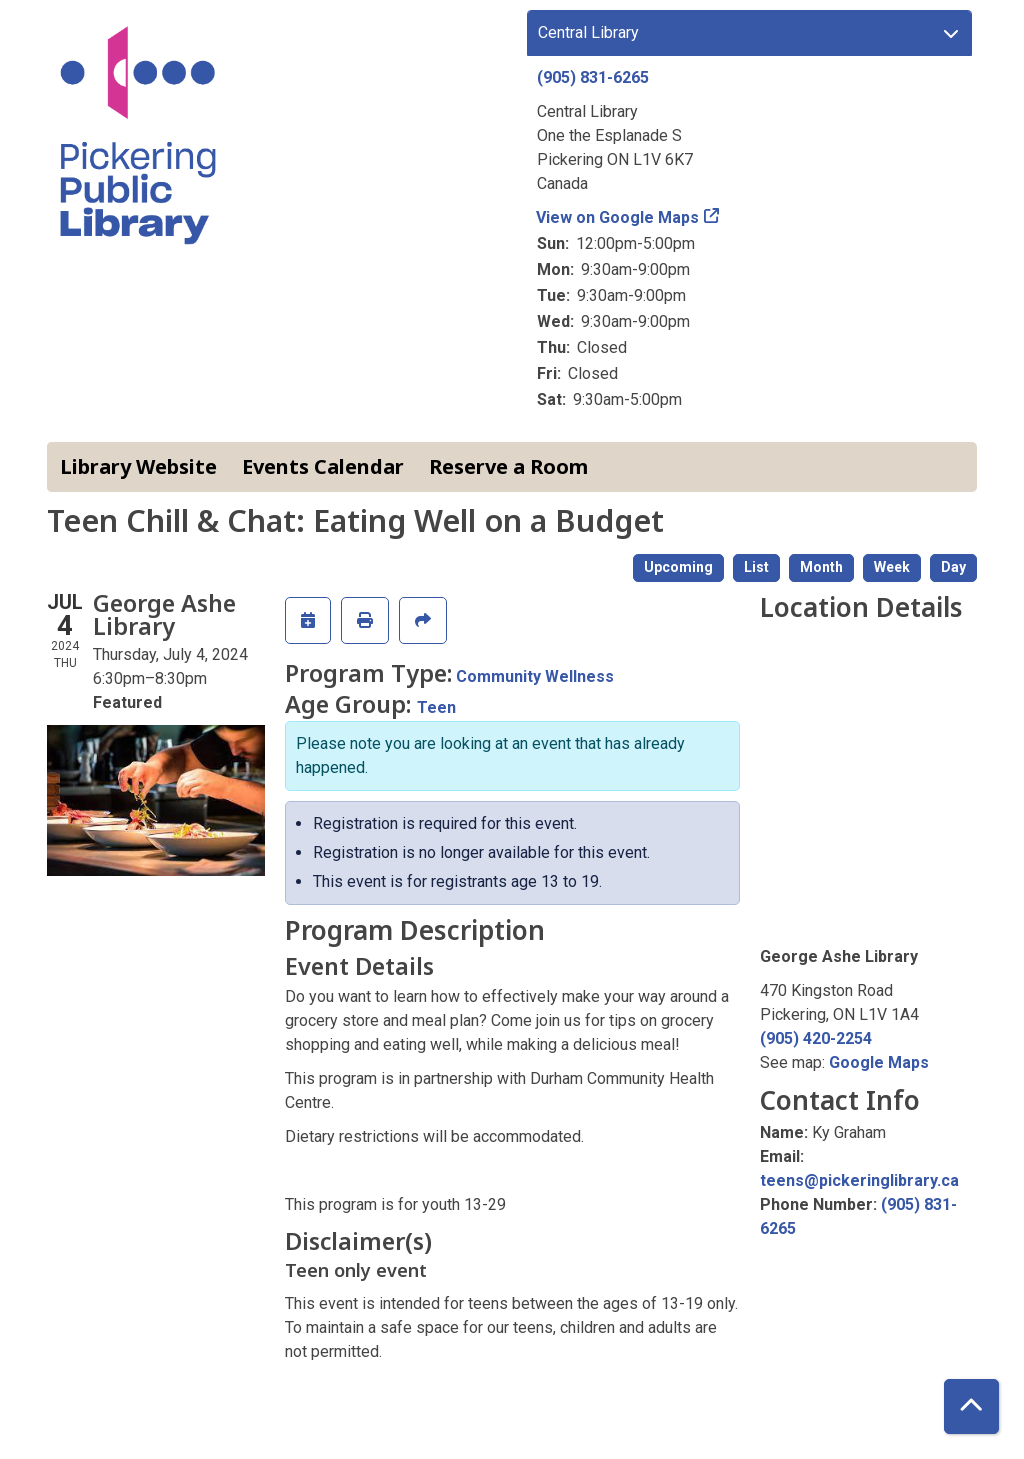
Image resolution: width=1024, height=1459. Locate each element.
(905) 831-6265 (593, 77)
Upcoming (678, 567)
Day (953, 567)
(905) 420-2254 (816, 1038)
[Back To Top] (971, 1406)
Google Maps (879, 1062)
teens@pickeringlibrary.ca (859, 1180)
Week (892, 567)
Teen (436, 707)
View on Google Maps (618, 217)
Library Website (138, 466)
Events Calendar (323, 466)
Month (821, 567)
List (756, 567)
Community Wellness (535, 676)
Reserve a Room (508, 466)
